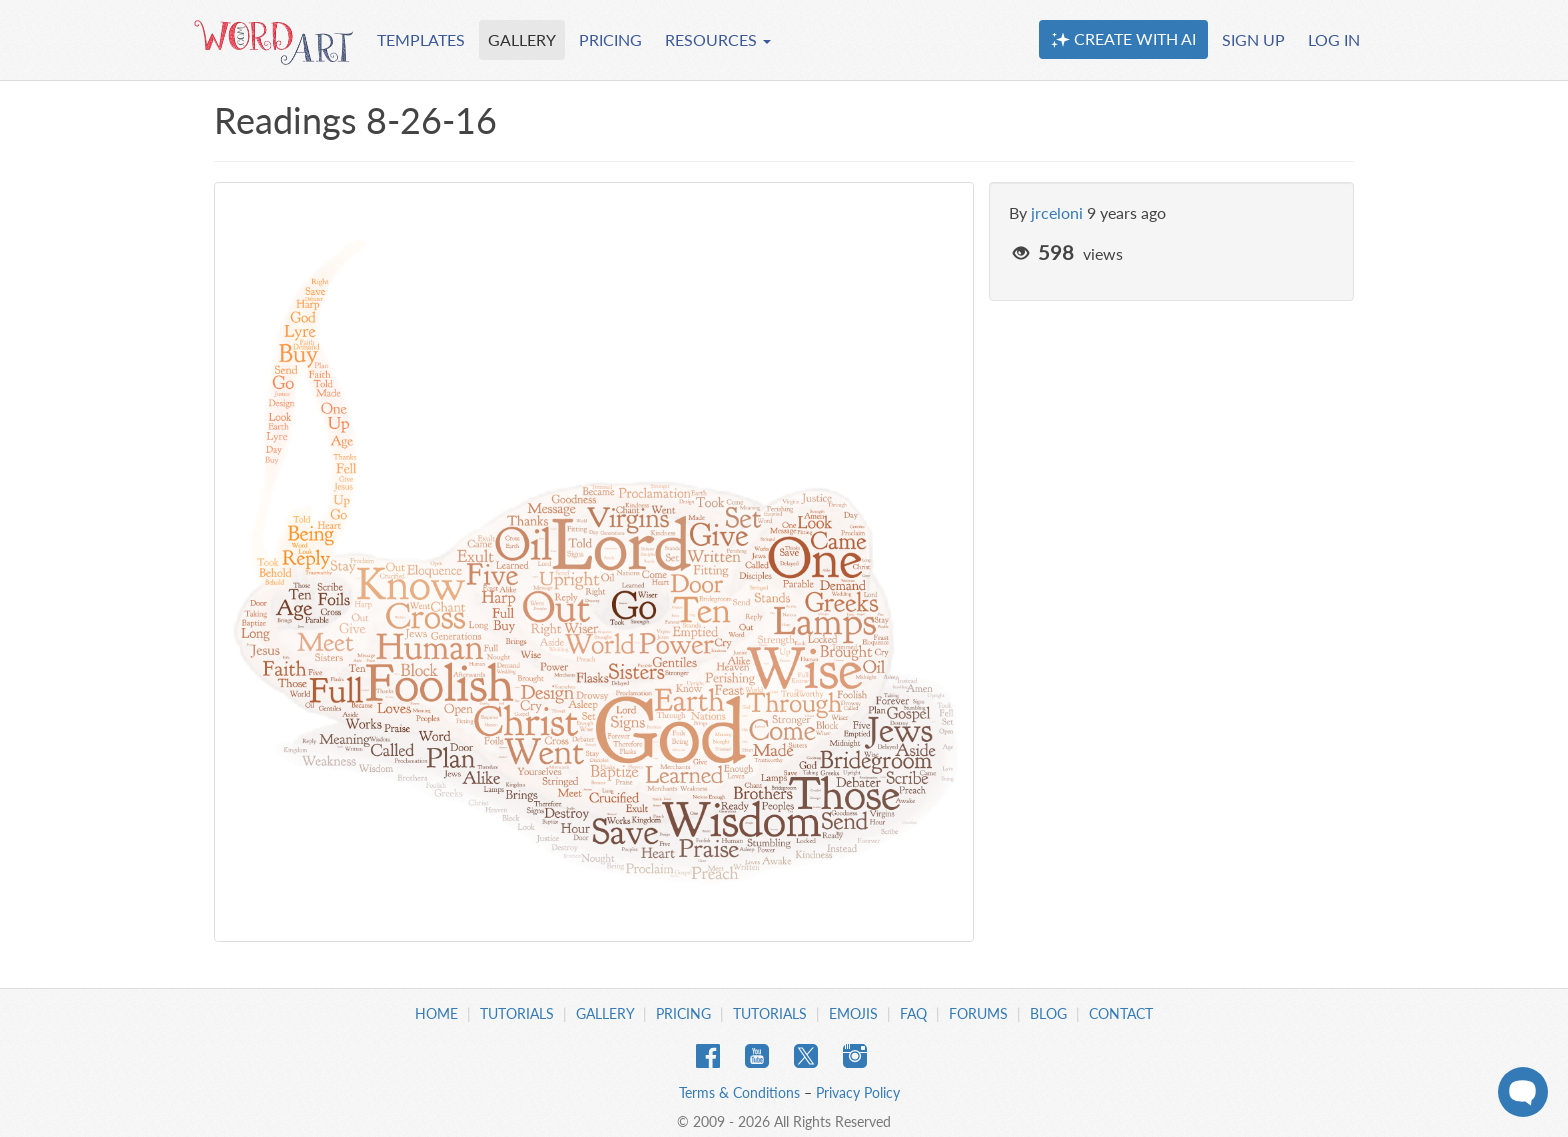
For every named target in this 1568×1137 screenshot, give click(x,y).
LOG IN (1334, 39)
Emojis (853, 1013)
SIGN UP (1253, 39)
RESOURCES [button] (718, 39)
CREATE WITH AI (1123, 39)
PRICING (610, 39)
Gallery (605, 1013)
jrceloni (1057, 212)
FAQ (913, 1013)
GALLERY (522, 39)
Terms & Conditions (739, 1092)
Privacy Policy (858, 1092)
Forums (978, 1013)
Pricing (683, 1013)
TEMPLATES (421, 39)
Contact (1121, 1013)
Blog (1048, 1013)
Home (436, 1013)
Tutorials (517, 1013)
